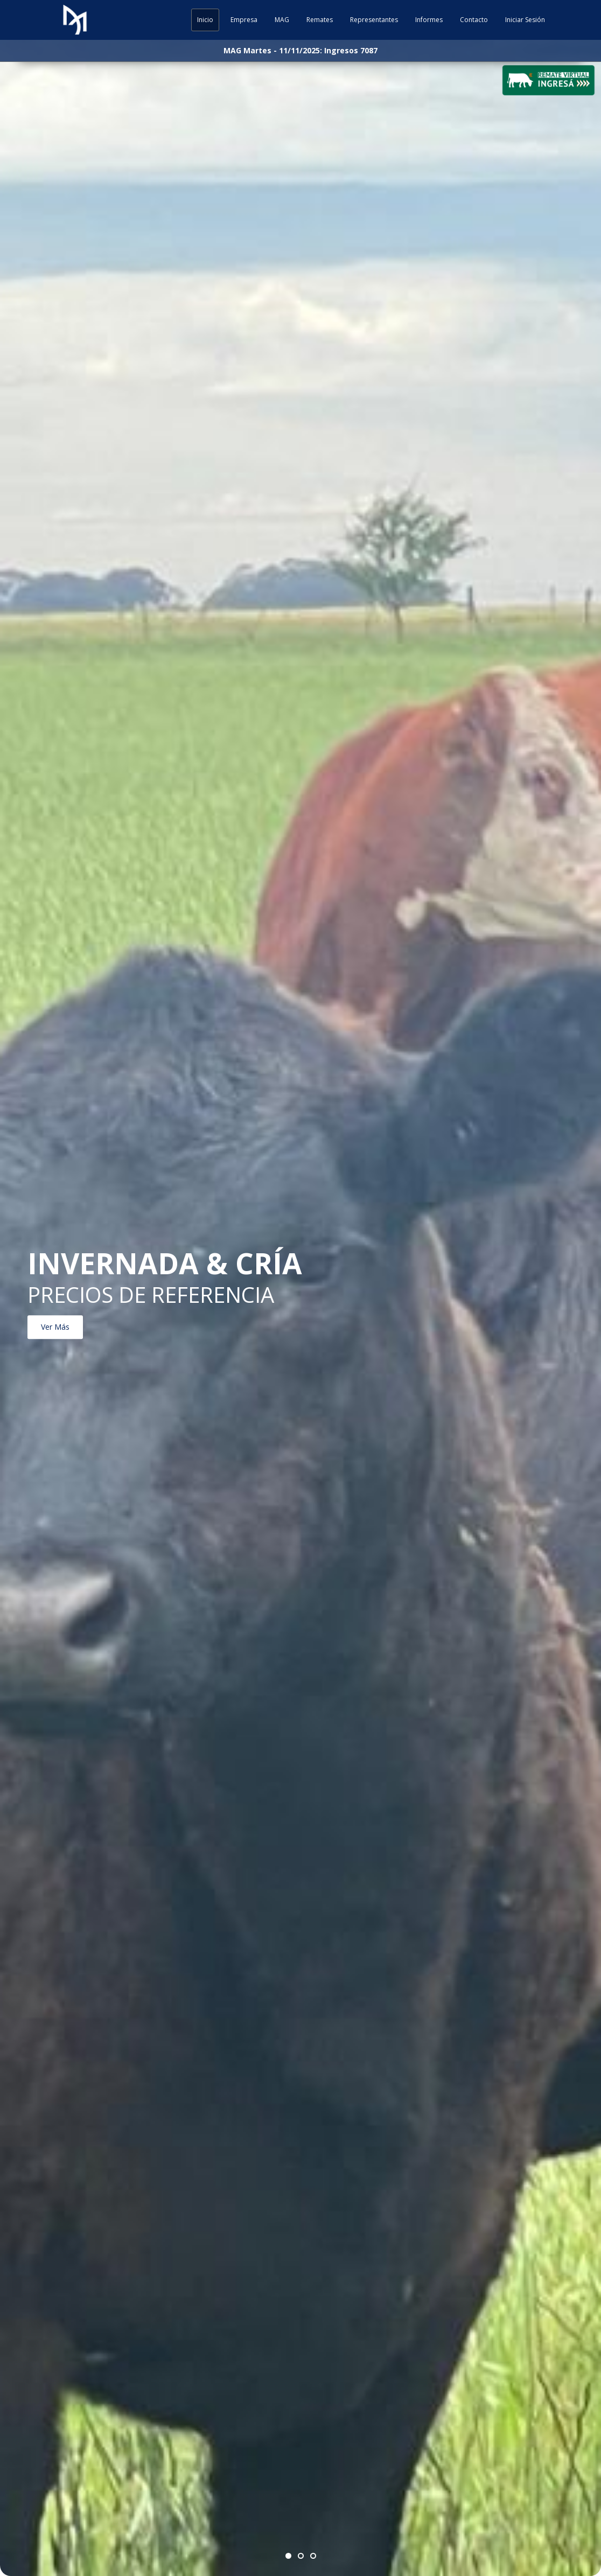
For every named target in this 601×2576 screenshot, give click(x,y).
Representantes (374, 19)
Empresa (243, 19)
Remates (319, 19)
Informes (429, 19)
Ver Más (55, 1327)
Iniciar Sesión (525, 19)
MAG (282, 19)
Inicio (205, 19)
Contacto (474, 19)
